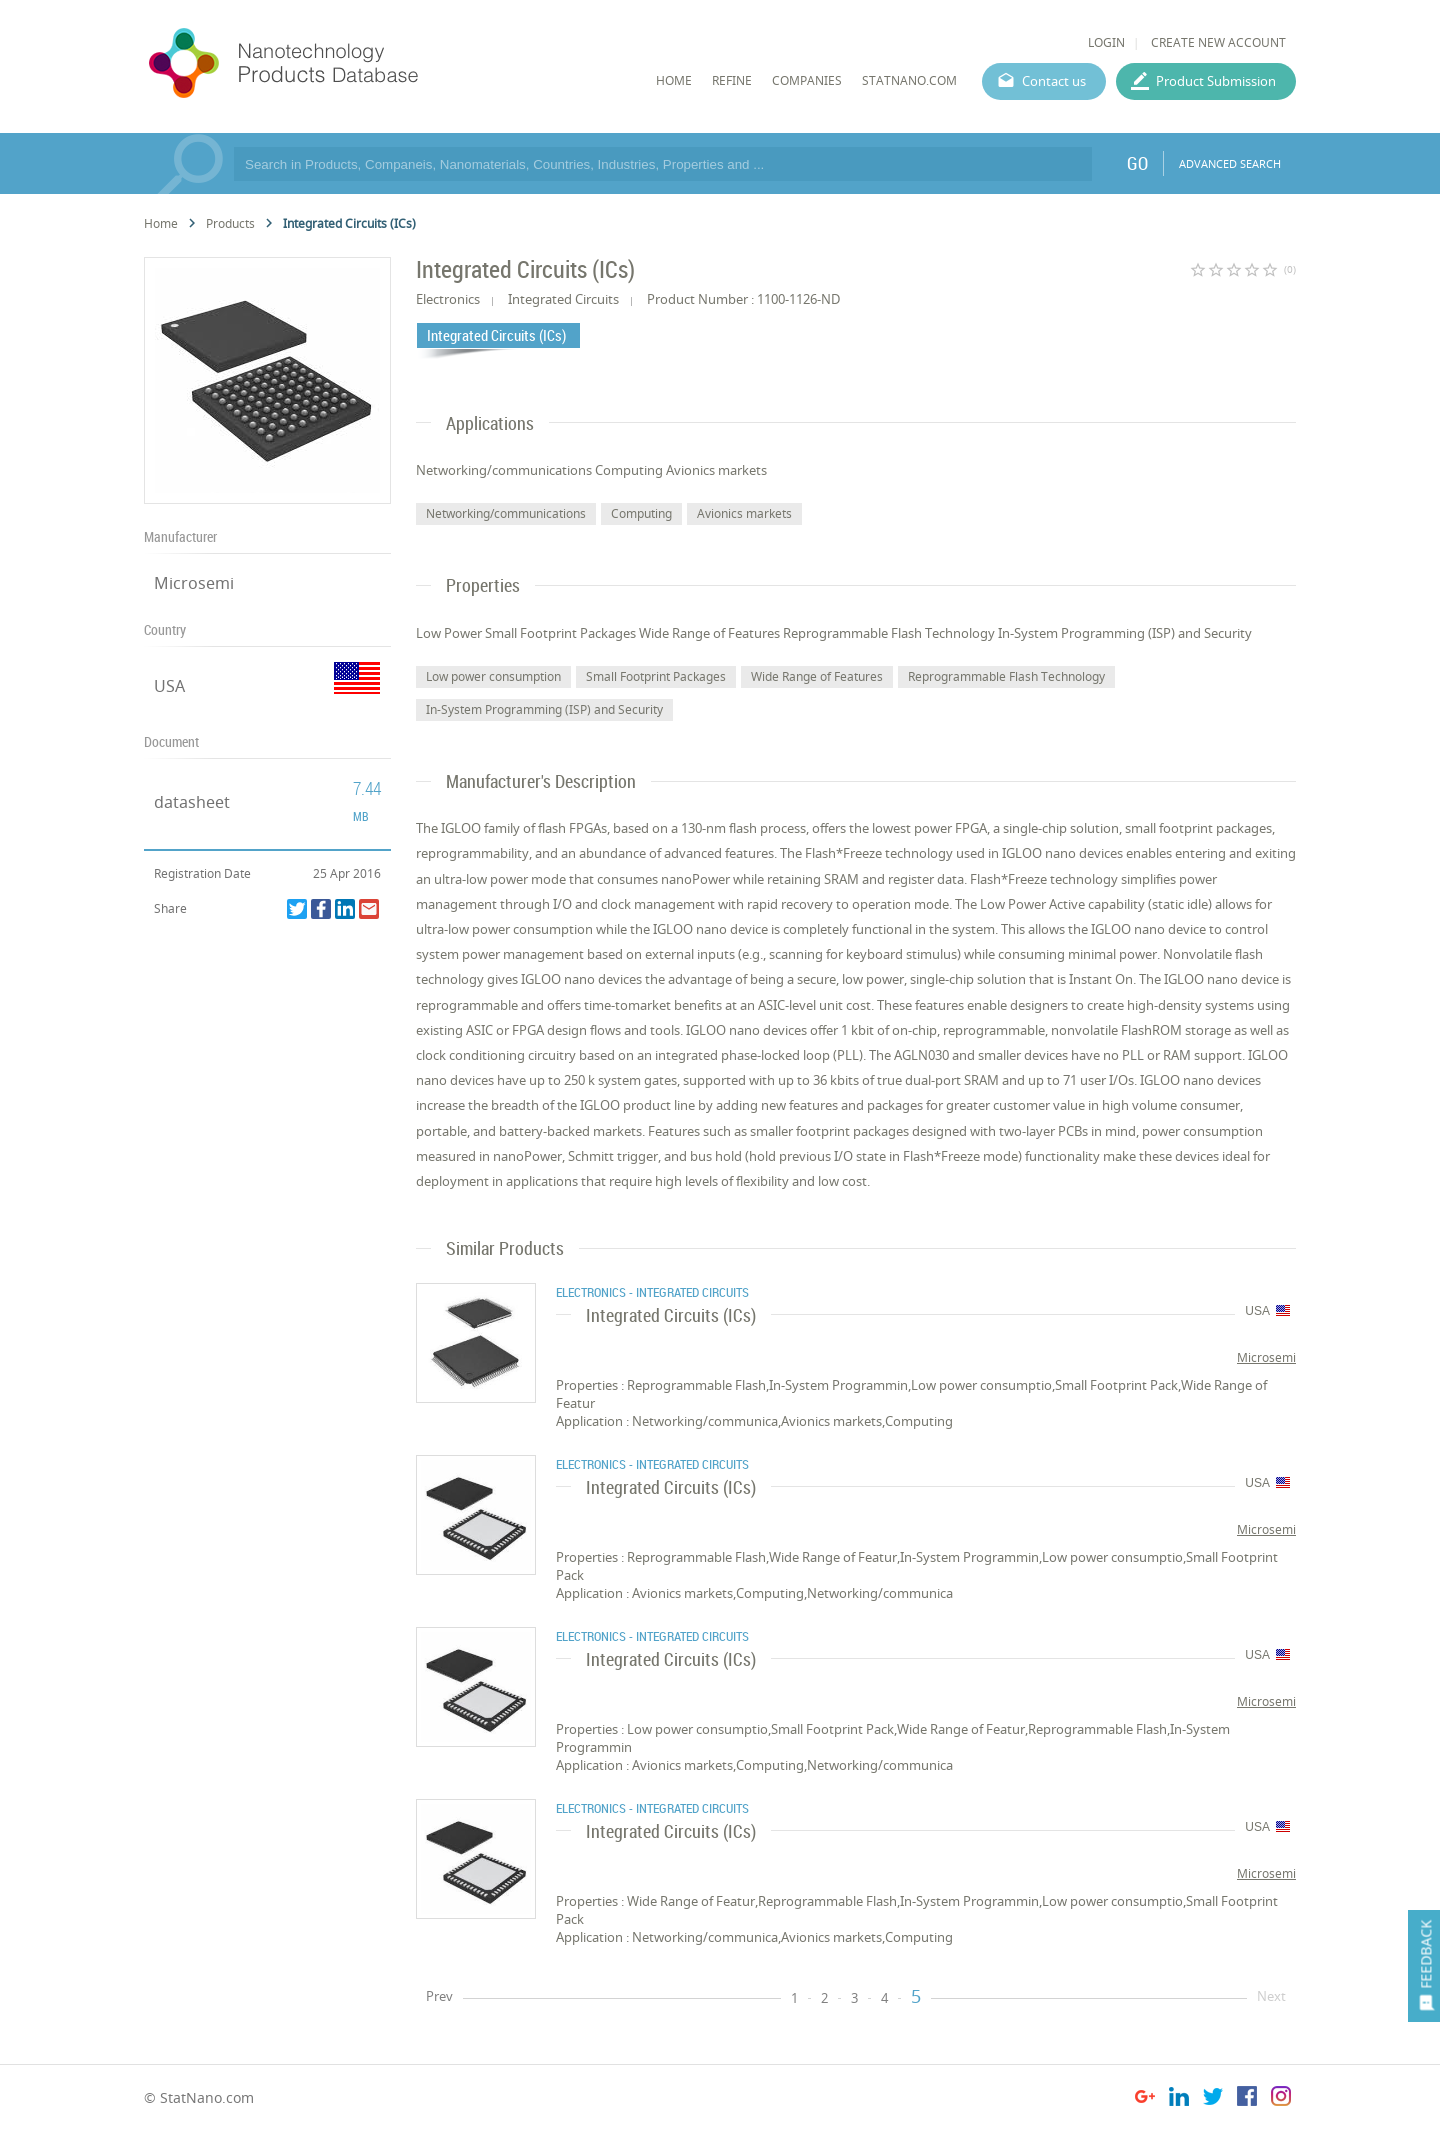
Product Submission (1216, 81)
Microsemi (194, 583)
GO (1137, 163)
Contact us (1054, 81)
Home (161, 223)
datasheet (192, 802)
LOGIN (1106, 42)
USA (169, 686)
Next (1271, 1996)
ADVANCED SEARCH (1230, 163)
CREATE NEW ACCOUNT (1218, 42)
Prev (439, 1996)
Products (230, 223)
